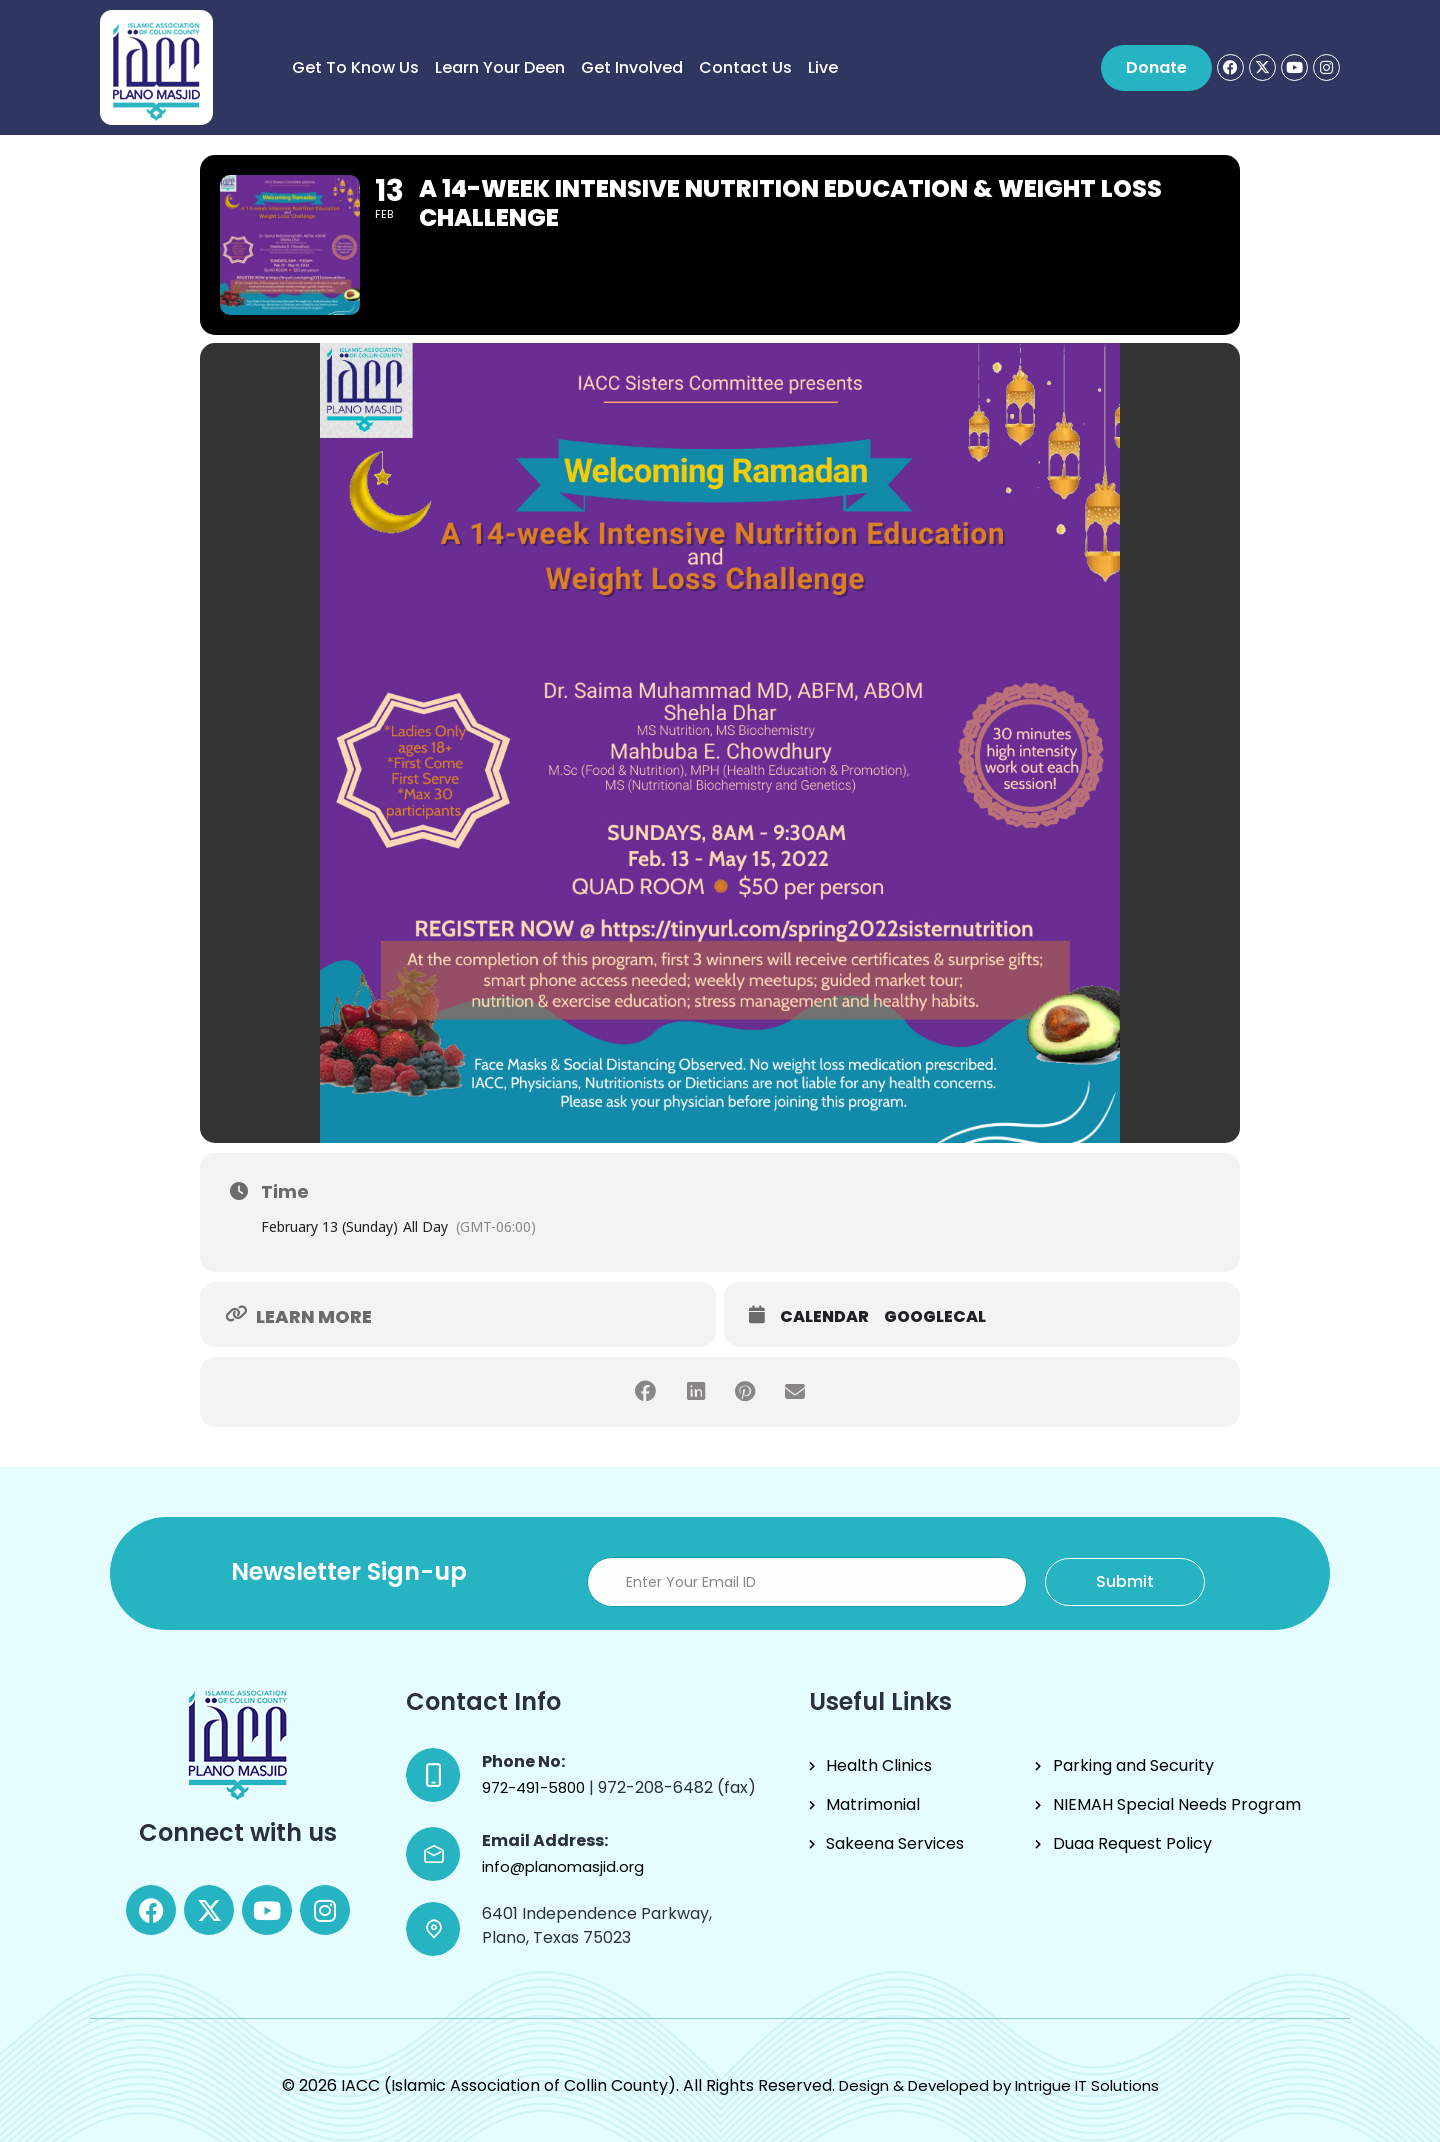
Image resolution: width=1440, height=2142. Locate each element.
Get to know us (355, 67)
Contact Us (745, 67)
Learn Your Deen (500, 67)
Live (823, 67)
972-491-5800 (535, 1787)
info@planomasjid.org (563, 1866)
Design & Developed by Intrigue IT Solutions (999, 2085)
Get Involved (632, 67)
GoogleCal (935, 1317)
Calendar (824, 1317)
